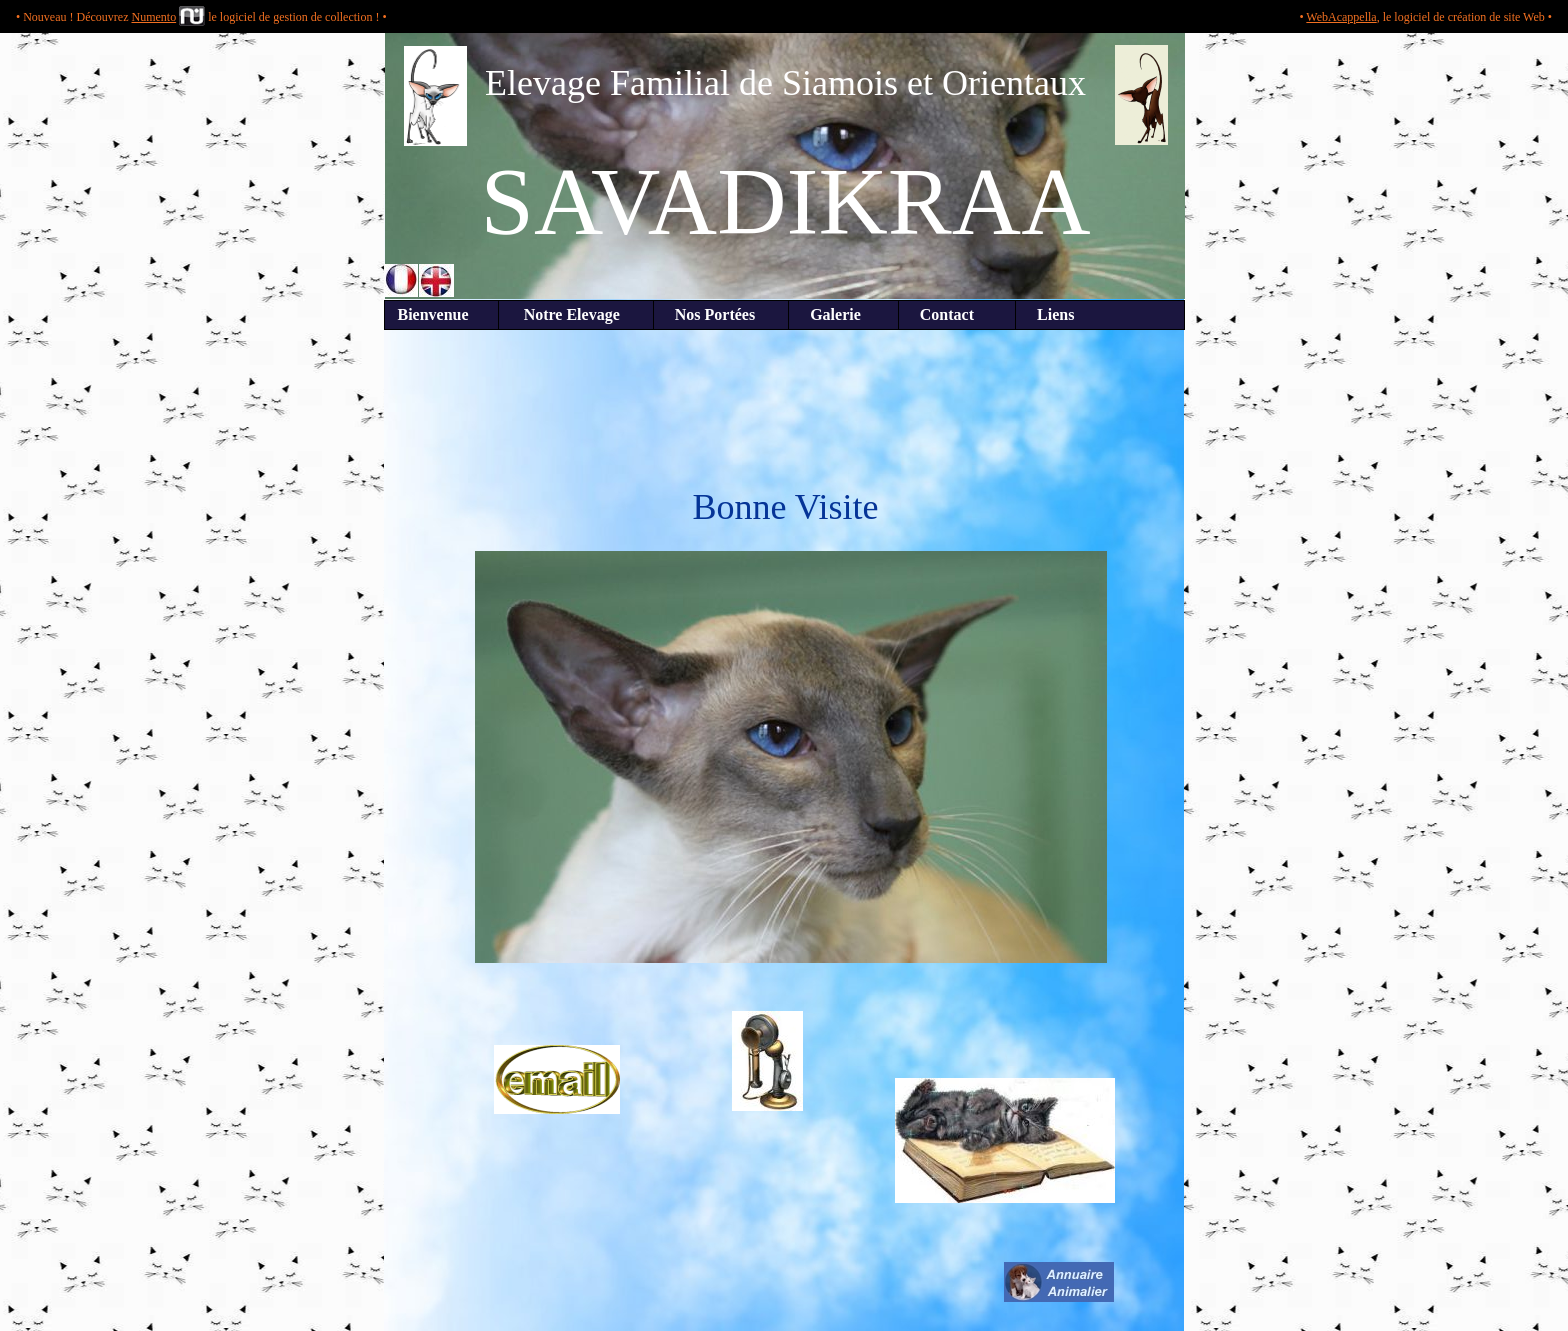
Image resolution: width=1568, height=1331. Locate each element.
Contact (957, 314)
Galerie (843, 314)
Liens (1045, 314)
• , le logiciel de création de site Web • (1425, 17)
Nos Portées (721, 314)
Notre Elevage (576, 314)
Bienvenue (441, 314)
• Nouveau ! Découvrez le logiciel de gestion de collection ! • (201, 17)
